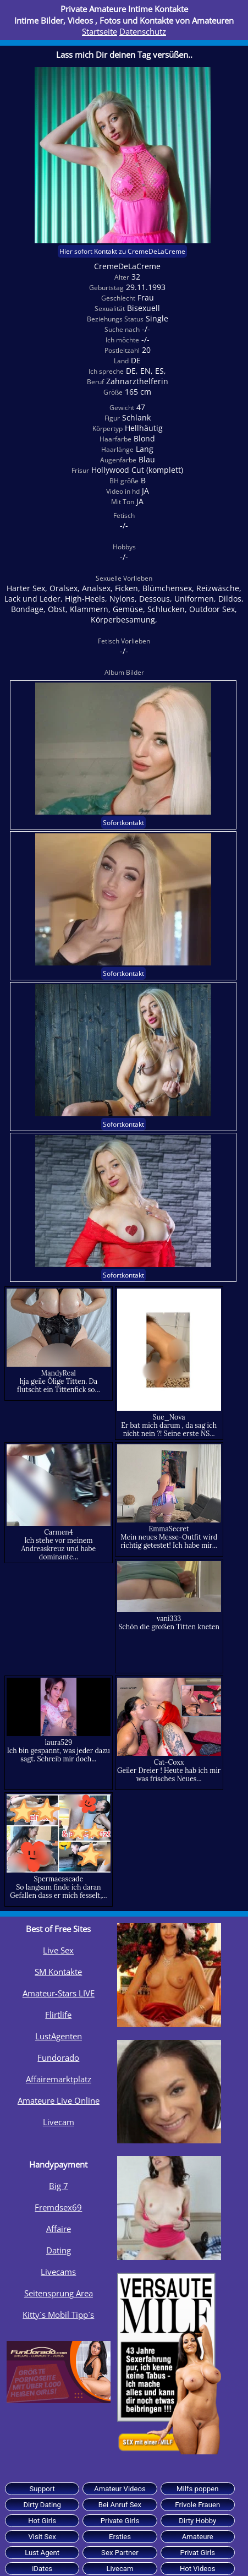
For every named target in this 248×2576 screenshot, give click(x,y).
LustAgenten (58, 2036)
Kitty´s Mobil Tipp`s (58, 2314)
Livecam (58, 2121)
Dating (58, 2250)
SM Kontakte (58, 1971)
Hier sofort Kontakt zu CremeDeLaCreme (122, 251)
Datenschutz (142, 31)
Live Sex (58, 1950)
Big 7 (58, 2185)
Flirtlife (58, 2014)
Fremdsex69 (58, 2207)
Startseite (99, 31)
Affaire (58, 2228)
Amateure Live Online (59, 2100)
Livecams (58, 2271)
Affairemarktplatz (58, 2078)
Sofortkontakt (123, 822)
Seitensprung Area (58, 2293)
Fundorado (58, 2057)
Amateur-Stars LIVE (59, 1993)
